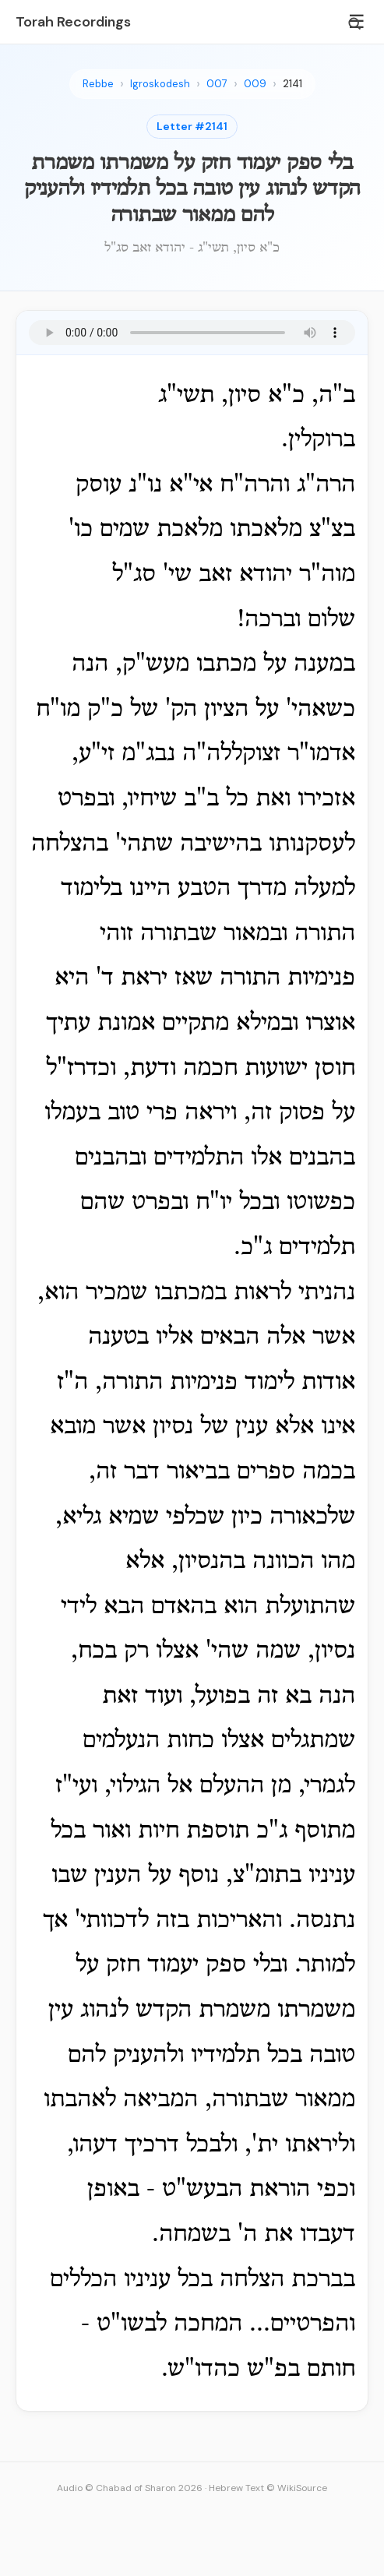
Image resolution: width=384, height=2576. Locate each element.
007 (216, 83)
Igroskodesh (160, 83)
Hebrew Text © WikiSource (268, 2488)
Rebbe (98, 83)
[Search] (354, 23)
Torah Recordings (73, 21)
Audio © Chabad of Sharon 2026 (130, 2488)
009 (255, 83)
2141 (292, 83)
